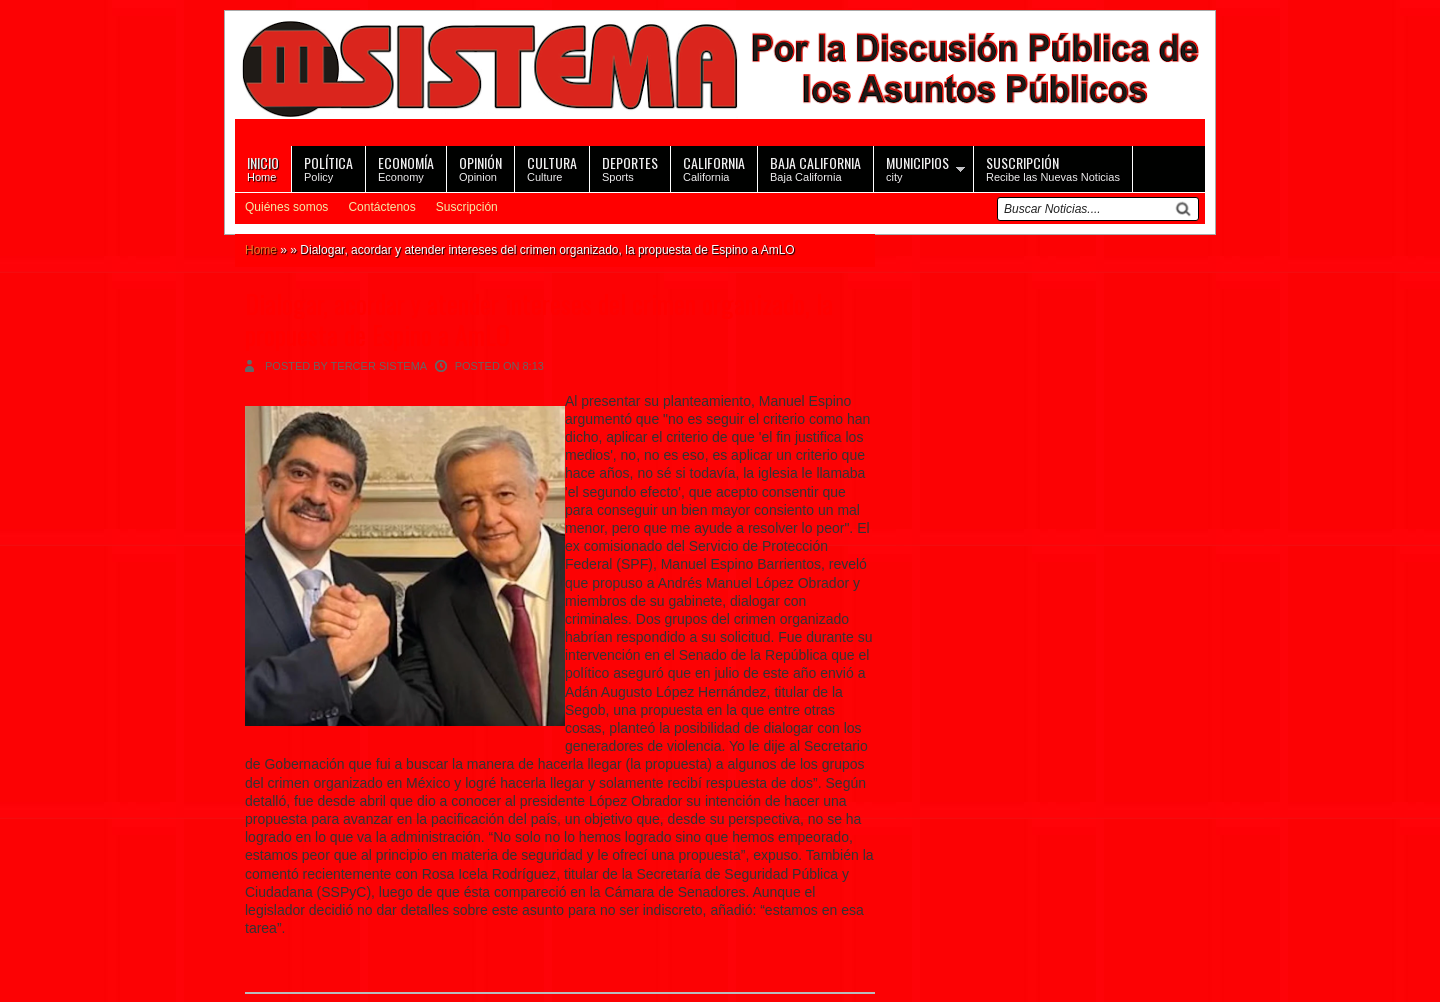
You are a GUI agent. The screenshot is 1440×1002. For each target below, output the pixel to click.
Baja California (815, 167)
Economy (406, 167)
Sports (630, 167)
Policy (328, 167)
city (917, 167)
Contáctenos (381, 207)
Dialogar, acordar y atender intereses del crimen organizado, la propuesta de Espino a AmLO (539, 319)
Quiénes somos (286, 207)
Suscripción (467, 207)
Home (263, 167)
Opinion (480, 167)
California (714, 167)
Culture (552, 167)
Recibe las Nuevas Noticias (1053, 167)
